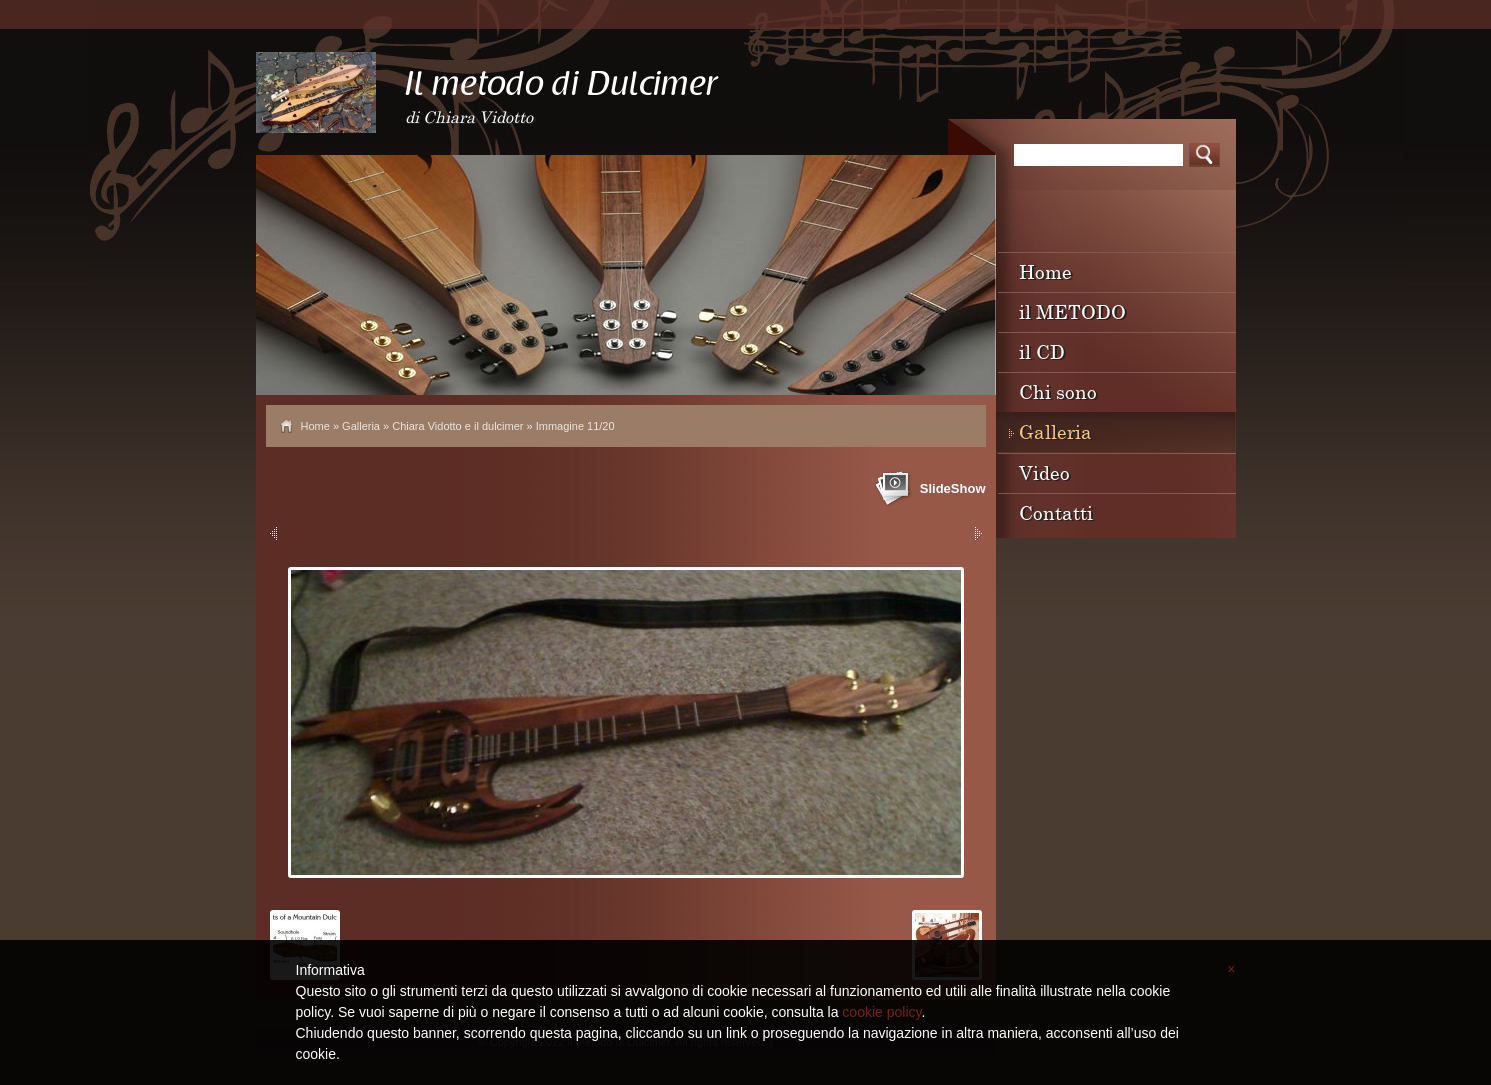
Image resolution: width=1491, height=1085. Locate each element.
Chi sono (1058, 391)
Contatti (1056, 512)
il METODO (1072, 311)
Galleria (361, 426)
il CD (1042, 351)
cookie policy (881, 1012)
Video (1044, 472)
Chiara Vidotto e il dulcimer (457, 426)
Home (315, 426)
